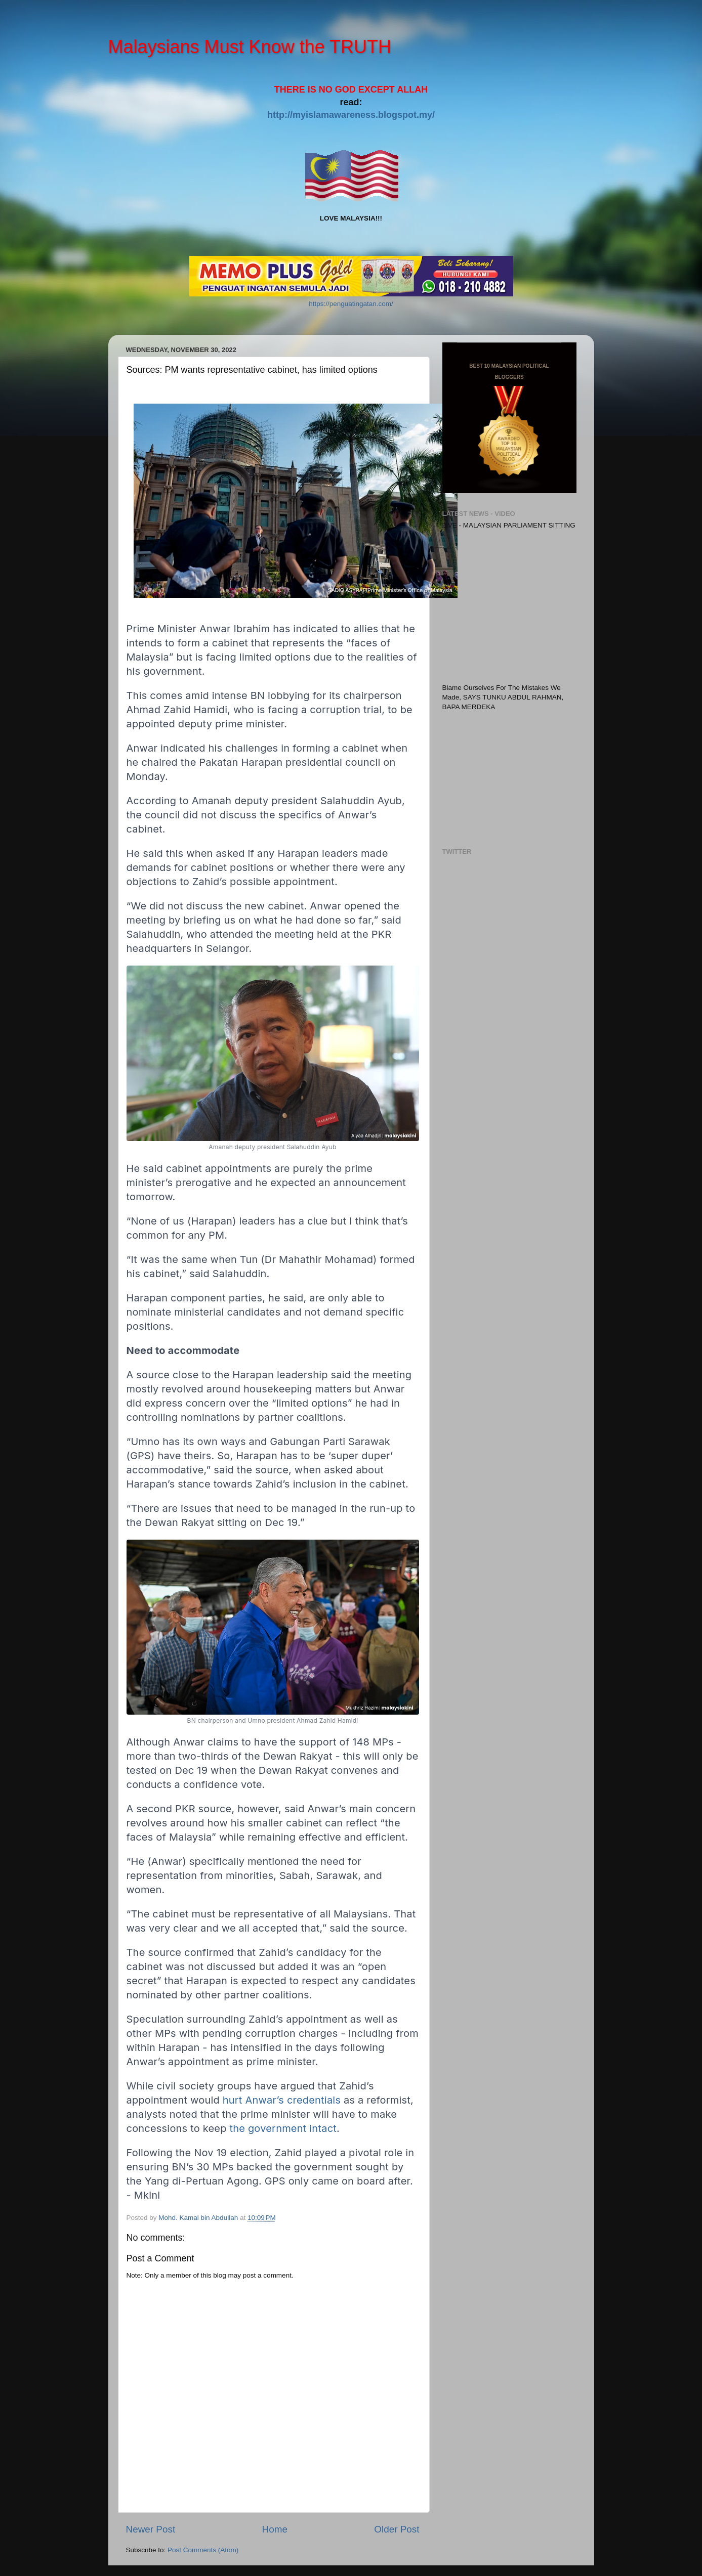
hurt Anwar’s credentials (282, 2100)
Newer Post (151, 2529)
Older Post (396, 2529)
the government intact (283, 2128)
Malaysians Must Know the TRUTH (250, 46)
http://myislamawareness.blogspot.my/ (351, 115)
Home (274, 2529)
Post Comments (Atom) (203, 2550)
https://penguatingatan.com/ (351, 304)
